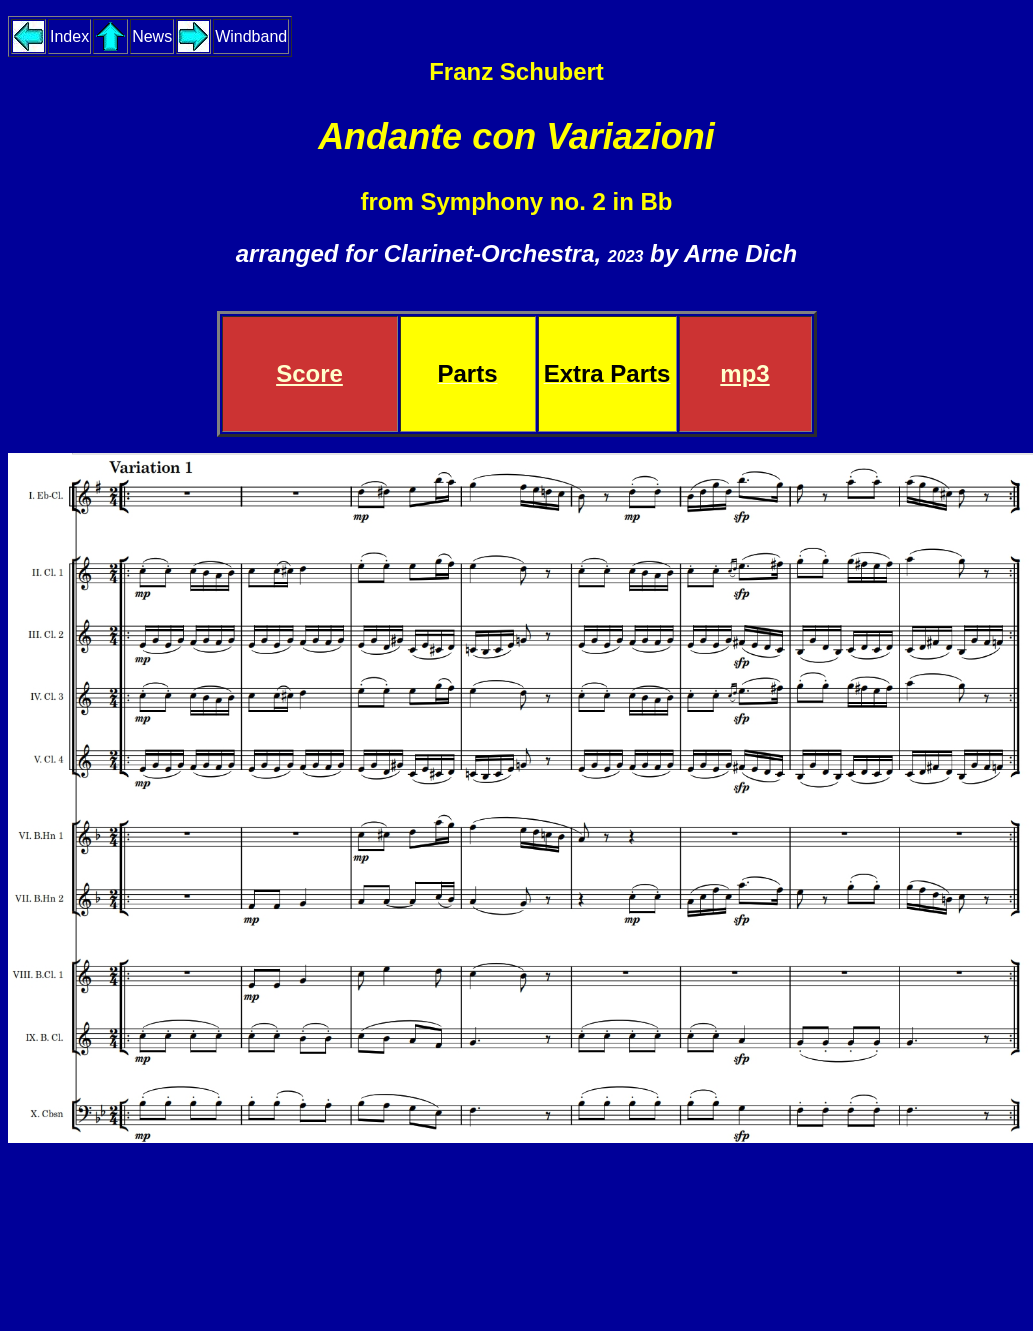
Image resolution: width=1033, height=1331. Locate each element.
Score (309, 373)
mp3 (744, 373)
